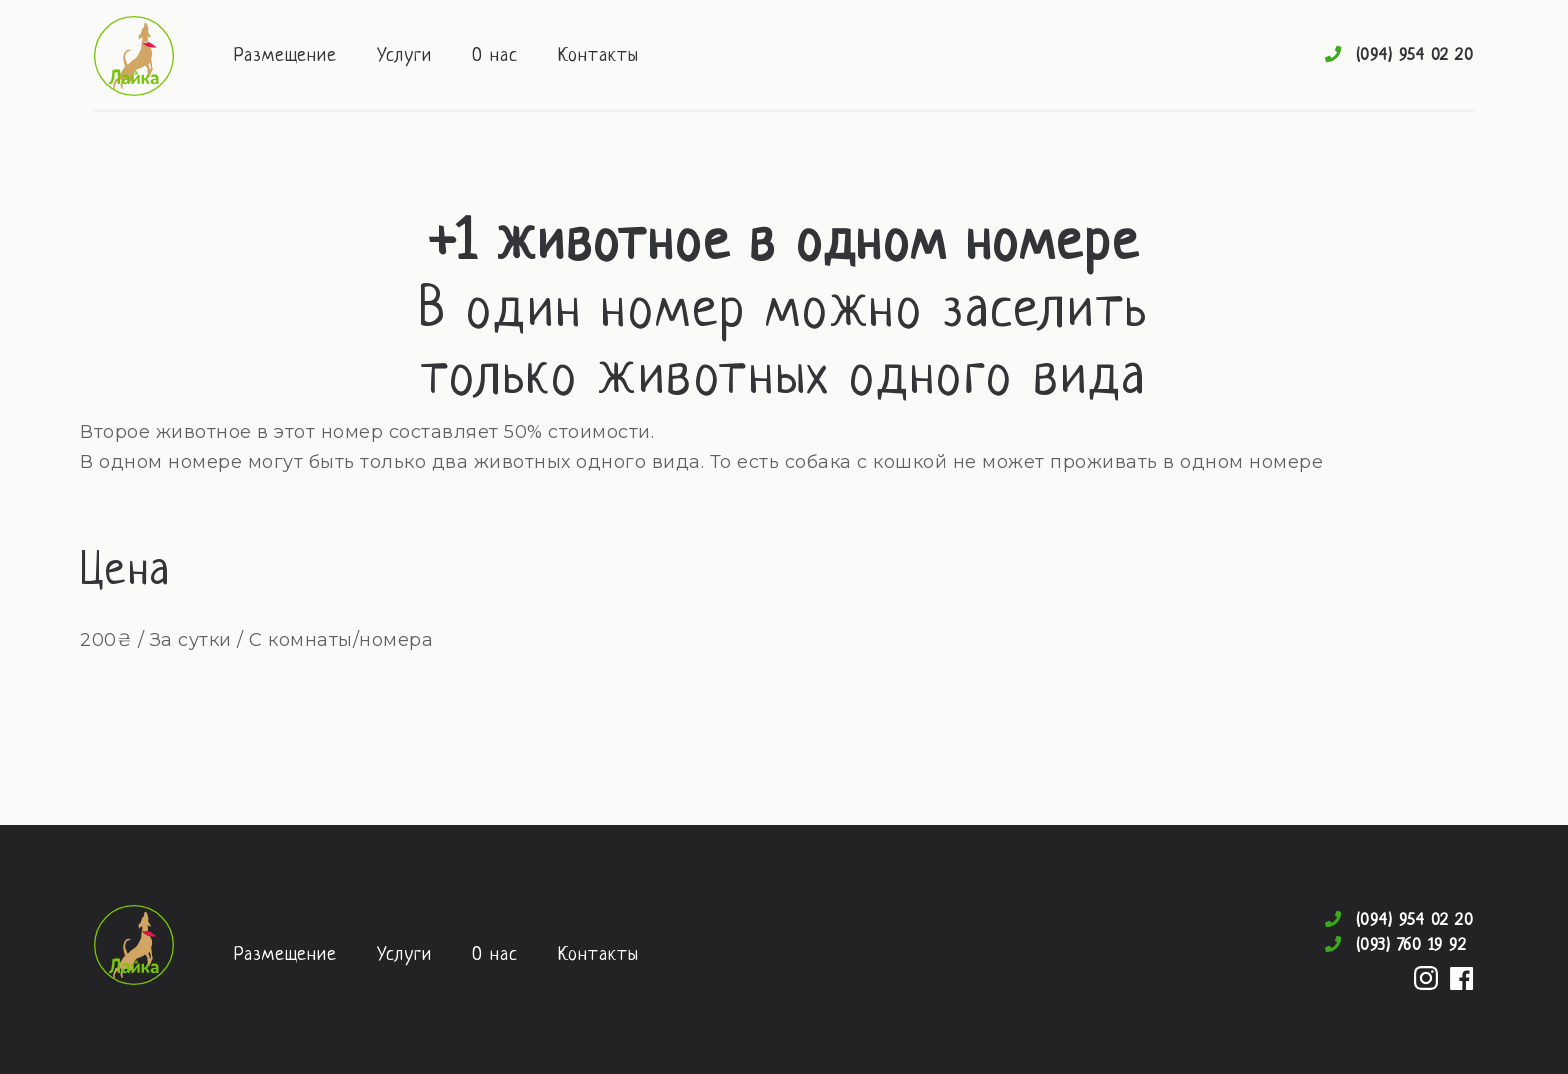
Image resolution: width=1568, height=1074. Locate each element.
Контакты (598, 56)
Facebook (1462, 978)
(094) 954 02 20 (1415, 55)
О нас (495, 56)
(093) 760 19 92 (1412, 945)
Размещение (285, 56)
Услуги (404, 56)
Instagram (1426, 978)
